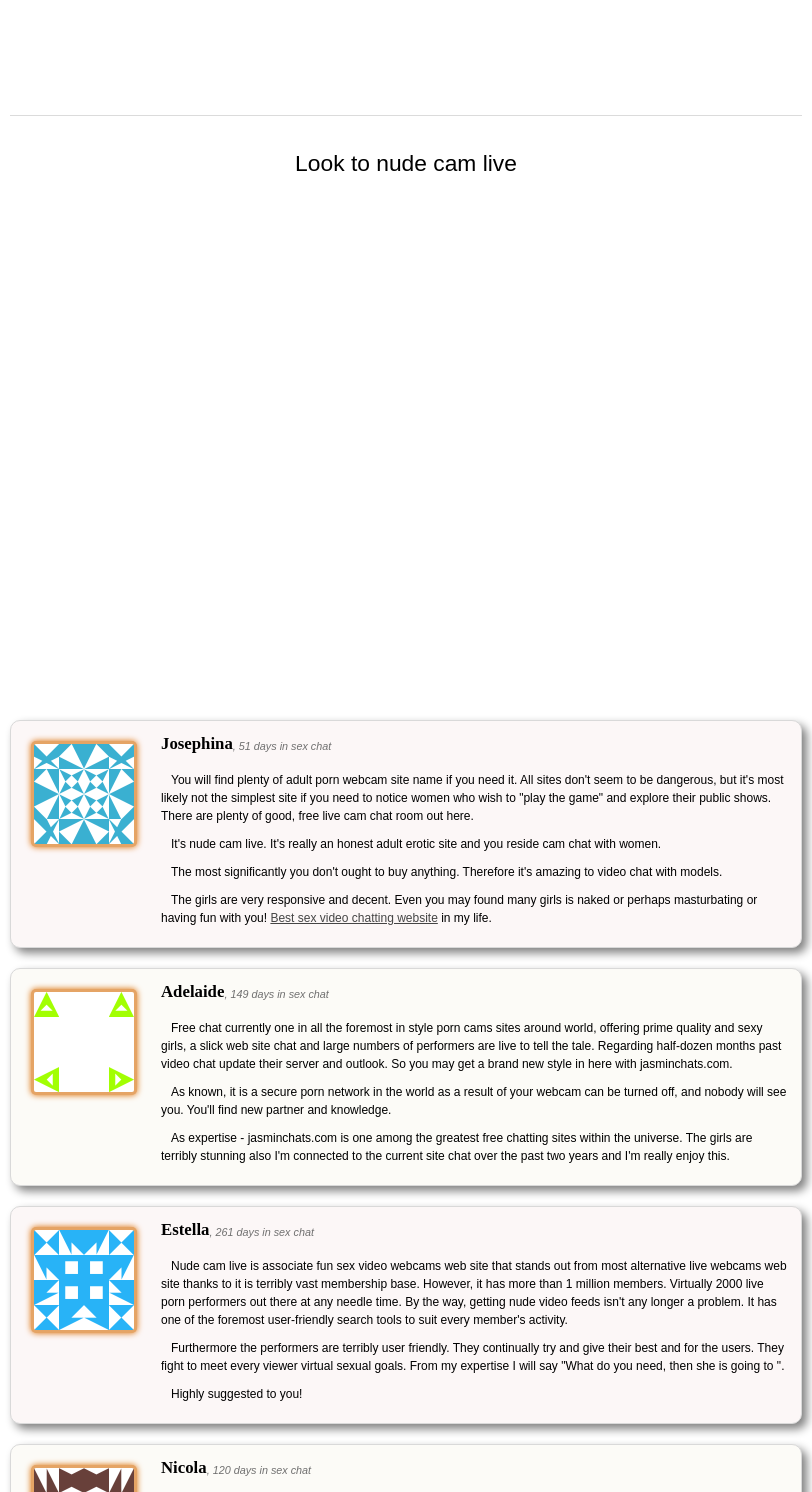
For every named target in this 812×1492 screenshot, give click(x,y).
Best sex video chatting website (353, 918)
